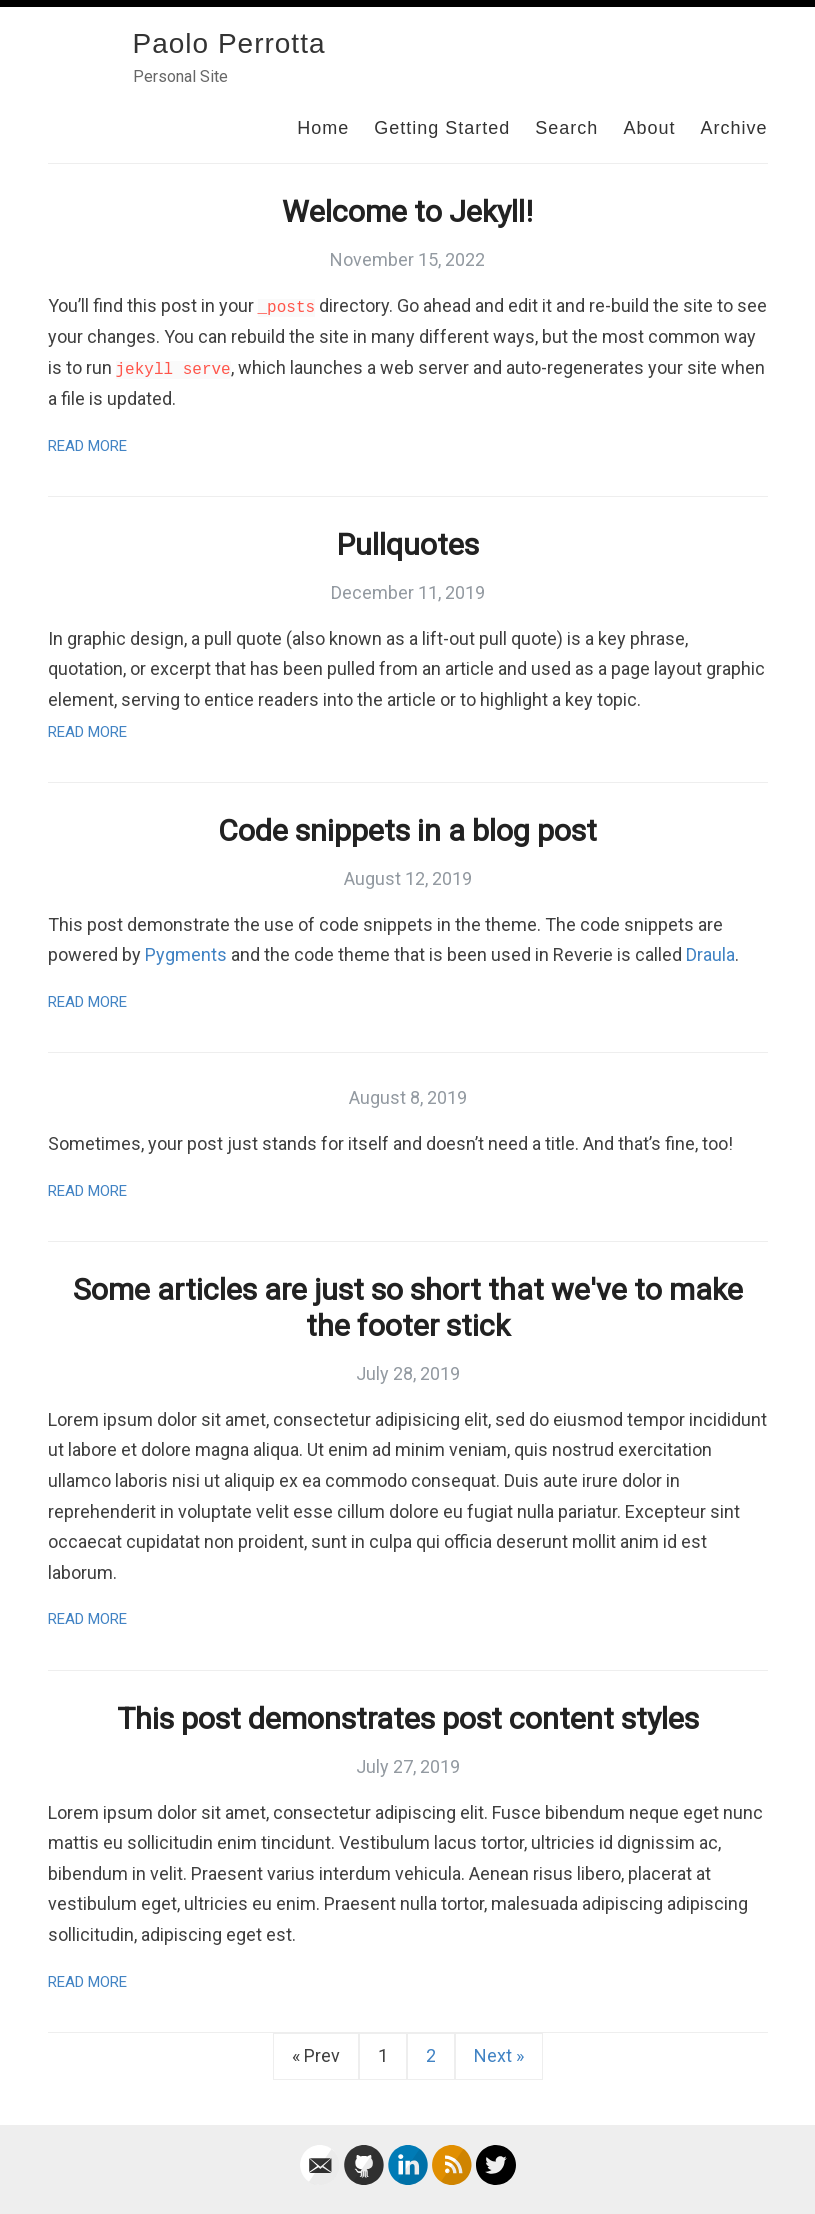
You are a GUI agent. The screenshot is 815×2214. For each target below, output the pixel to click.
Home (323, 128)
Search (566, 128)
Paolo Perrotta (229, 43)
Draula (710, 954)
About (649, 128)
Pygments (186, 954)
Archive (733, 128)
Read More (87, 446)
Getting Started (442, 128)
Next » (499, 2055)
